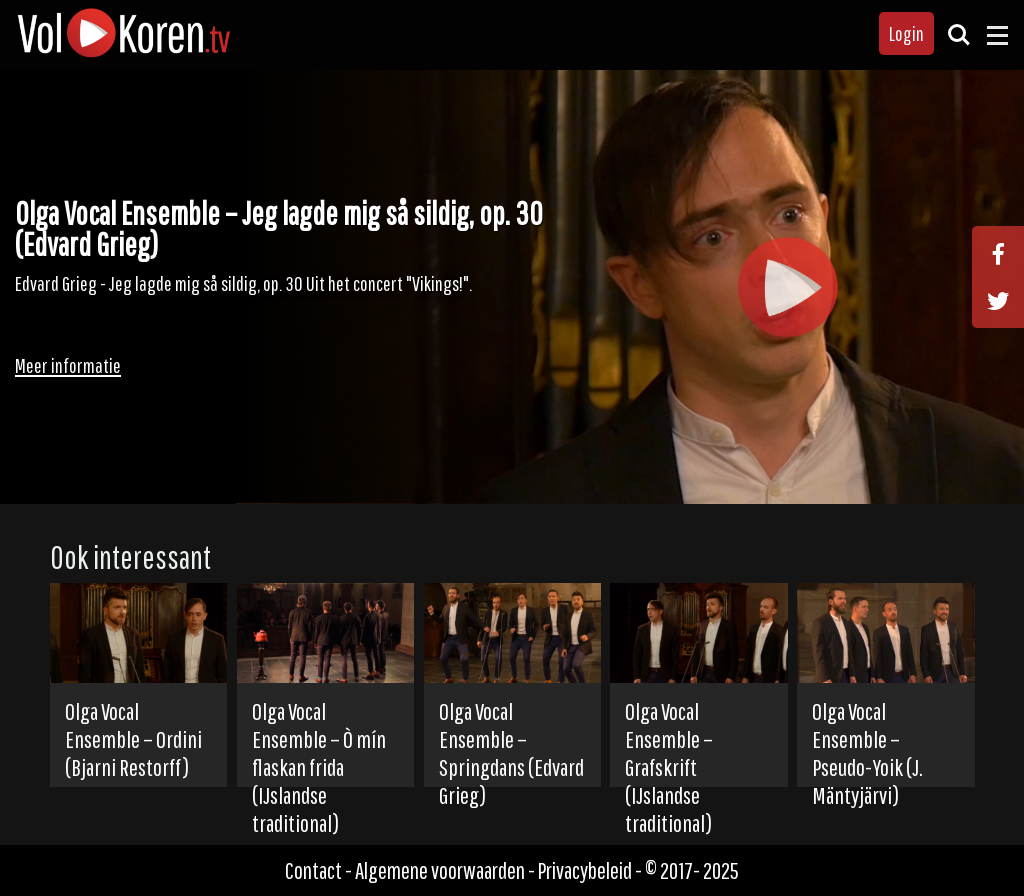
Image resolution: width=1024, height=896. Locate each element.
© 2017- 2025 (692, 870)
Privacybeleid (585, 870)
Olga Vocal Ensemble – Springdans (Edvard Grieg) (511, 753)
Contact (313, 870)
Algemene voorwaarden (440, 870)
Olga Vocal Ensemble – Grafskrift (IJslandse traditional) (669, 767)
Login (906, 33)
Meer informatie (68, 365)
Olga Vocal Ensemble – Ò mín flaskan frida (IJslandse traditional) (319, 767)
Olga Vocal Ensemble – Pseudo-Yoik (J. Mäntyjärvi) (867, 753)
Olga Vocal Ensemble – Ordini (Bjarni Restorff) (133, 739)
